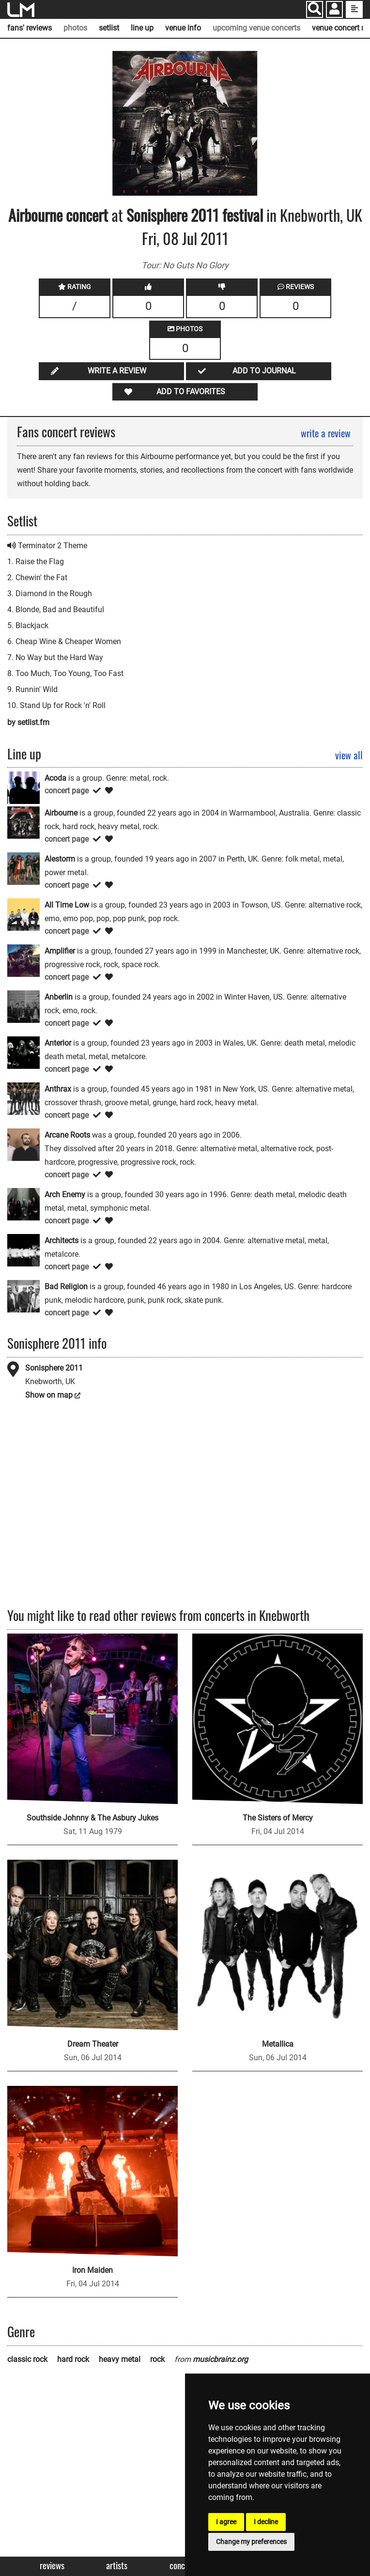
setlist (109, 27)
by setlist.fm (28, 722)
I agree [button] (226, 2522)
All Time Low (67, 905)
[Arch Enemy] (23, 1203)
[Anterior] (23, 1052)
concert (85, 214)
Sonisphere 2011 (54, 1368)
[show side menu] (354, 9)
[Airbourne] (23, 822)
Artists (116, 2565)
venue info (183, 27)
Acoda (55, 778)
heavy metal (119, 2359)
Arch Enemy (65, 1194)
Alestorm (60, 859)
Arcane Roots (67, 1135)
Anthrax (58, 1089)
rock (157, 2359)
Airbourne (35, 214)
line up (142, 27)
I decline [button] (266, 2522)
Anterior (58, 1043)
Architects (61, 1240)
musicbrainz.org (220, 2359)
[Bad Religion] (23, 1295)
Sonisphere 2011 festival (196, 214)
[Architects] (23, 1249)
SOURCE (188, 57)
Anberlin (59, 997)
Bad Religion (66, 1286)
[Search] (314, 9)
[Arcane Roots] (23, 1144)
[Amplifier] (23, 960)
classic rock (27, 2359)
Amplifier (60, 951)
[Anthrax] (23, 1098)
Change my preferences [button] (251, 2541)
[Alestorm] (23, 868)
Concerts (184, 2565)
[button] (334, 10)
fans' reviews (29, 27)
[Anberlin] (23, 1006)
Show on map (49, 1395)
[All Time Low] (23, 914)
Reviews (52, 2565)
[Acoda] (23, 787)
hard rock (73, 2359)
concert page (67, 790)
